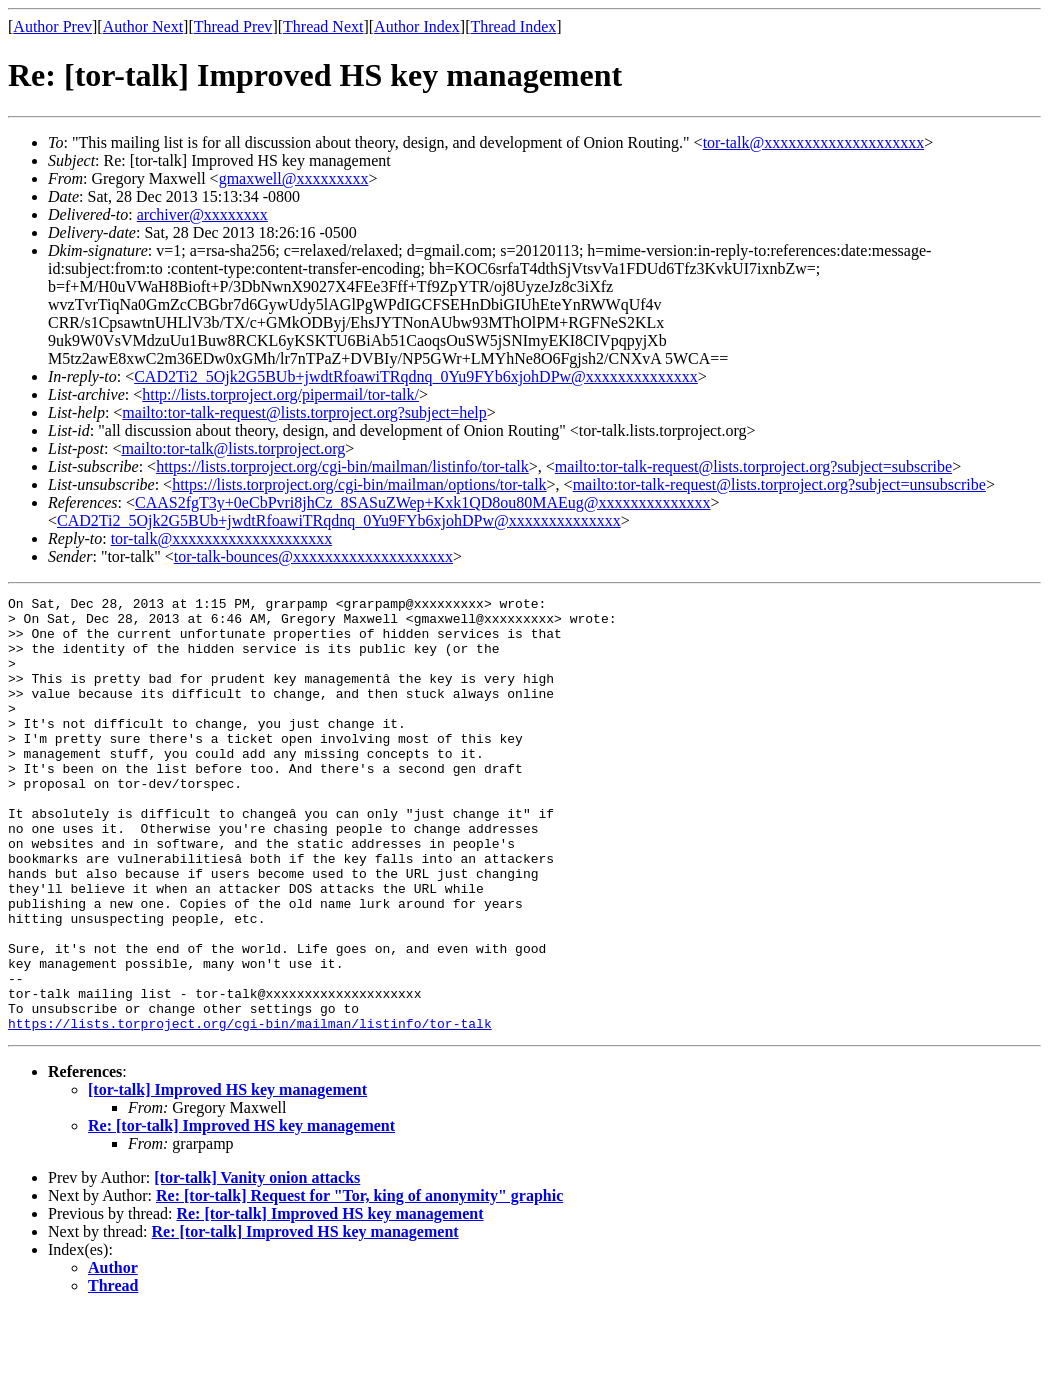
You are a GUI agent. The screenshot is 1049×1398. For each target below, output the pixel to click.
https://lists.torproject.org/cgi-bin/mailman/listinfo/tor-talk (342, 466)
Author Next (143, 26)
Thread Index (514, 26)
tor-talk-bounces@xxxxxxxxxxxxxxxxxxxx (313, 556)
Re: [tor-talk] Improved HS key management (241, 1212)
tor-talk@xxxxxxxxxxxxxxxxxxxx (814, 142)
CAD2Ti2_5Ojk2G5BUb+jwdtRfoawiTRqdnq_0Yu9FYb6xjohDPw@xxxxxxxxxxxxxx (416, 376)
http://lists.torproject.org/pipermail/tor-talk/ (280, 394)
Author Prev (52, 26)
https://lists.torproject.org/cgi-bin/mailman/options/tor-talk (359, 484)
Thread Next (323, 26)
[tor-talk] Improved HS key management (227, 1176)
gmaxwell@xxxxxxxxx (294, 178)
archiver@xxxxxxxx (202, 214)
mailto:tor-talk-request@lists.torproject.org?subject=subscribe (753, 466)
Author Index (417, 26)
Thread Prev (233, 26)
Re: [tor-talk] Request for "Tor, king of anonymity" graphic (359, 1282)
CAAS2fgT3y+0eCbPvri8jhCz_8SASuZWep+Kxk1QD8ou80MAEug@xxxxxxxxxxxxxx (423, 502)
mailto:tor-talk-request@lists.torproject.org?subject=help (304, 412)
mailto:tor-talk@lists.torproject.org (233, 448)
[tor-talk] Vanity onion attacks (257, 1264)
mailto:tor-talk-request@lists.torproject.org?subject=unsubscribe (779, 484)
